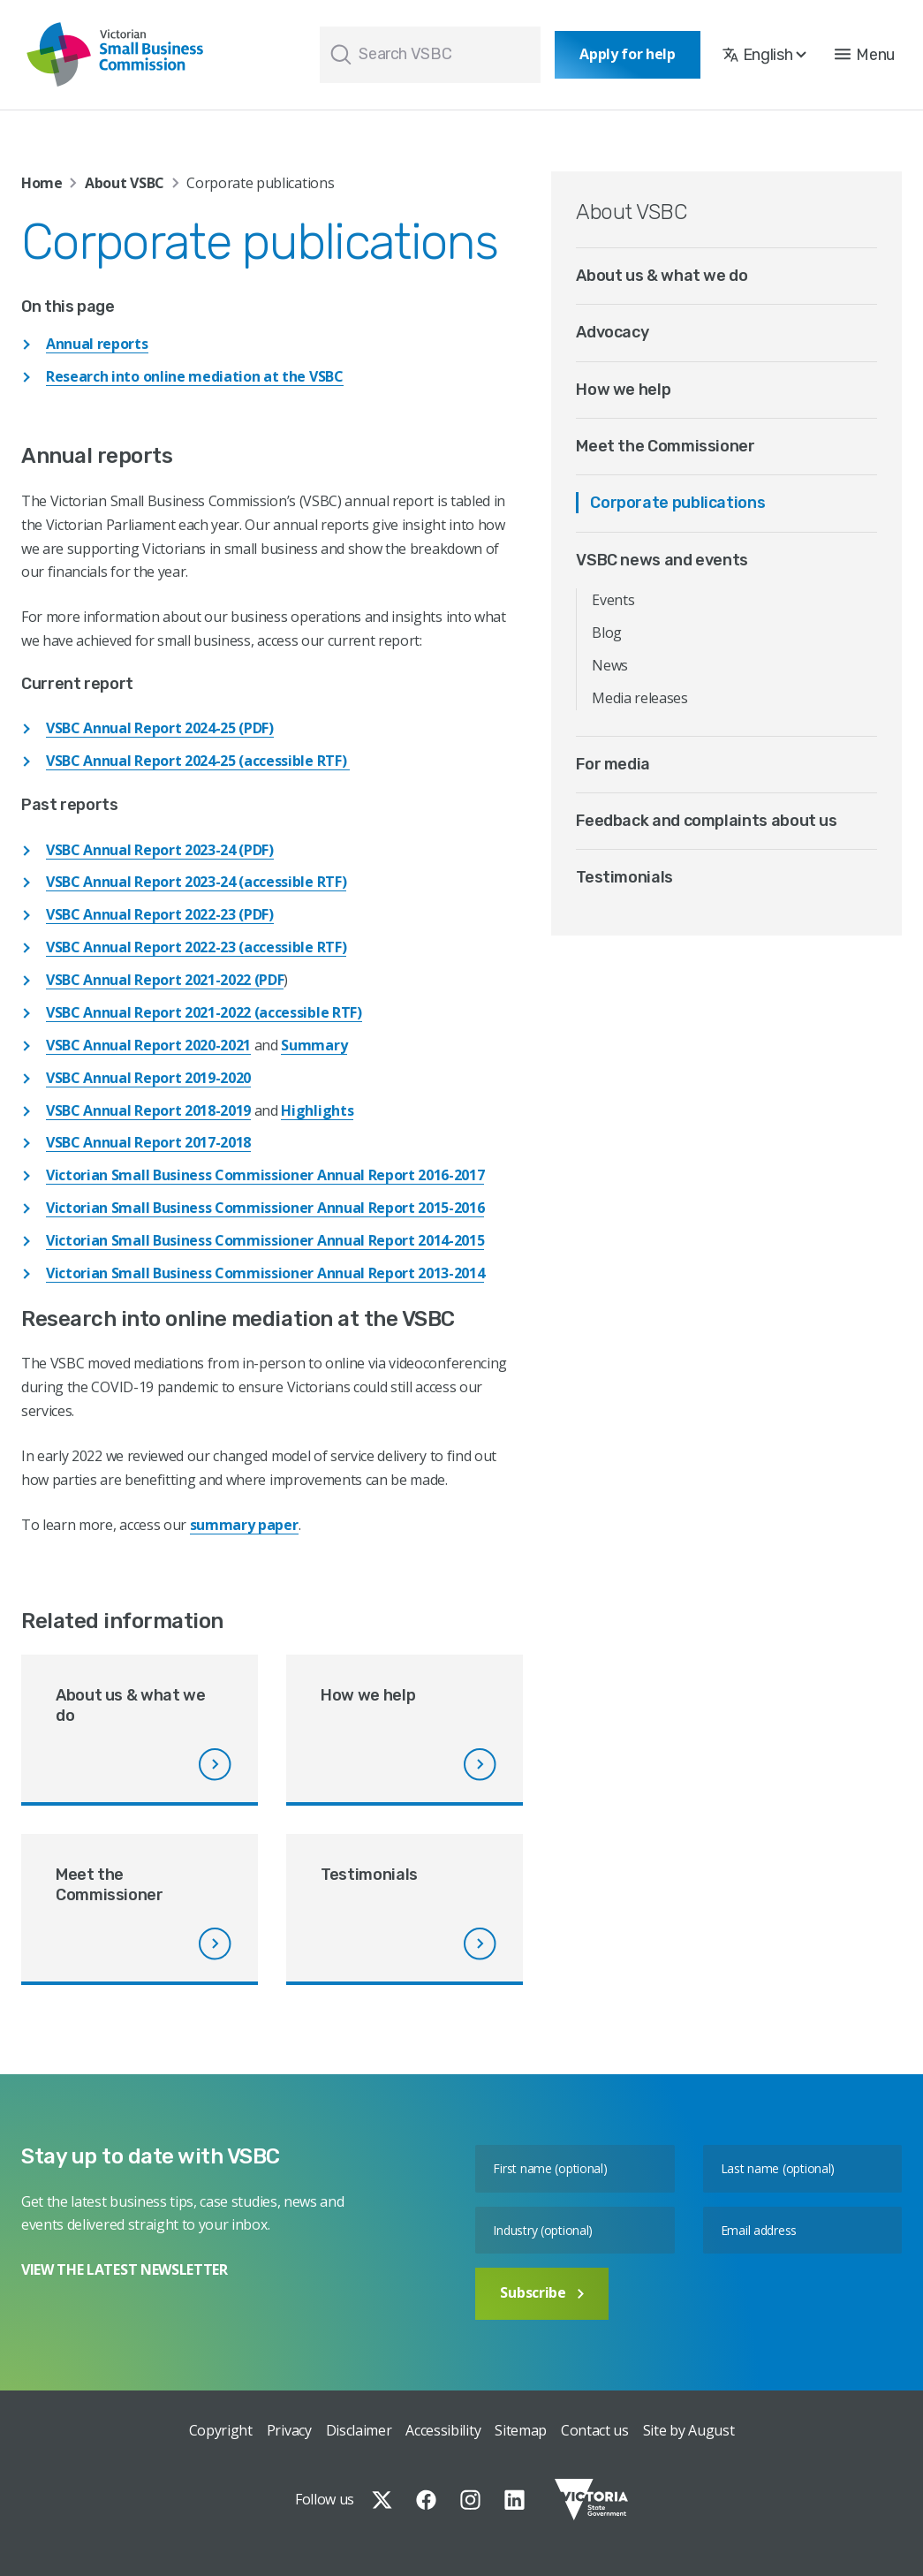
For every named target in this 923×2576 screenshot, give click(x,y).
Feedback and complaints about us (706, 820)
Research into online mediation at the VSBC (195, 376)
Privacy (289, 2430)
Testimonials (624, 877)
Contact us (595, 2430)
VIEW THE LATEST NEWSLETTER (124, 2269)
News (610, 665)
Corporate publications (677, 502)
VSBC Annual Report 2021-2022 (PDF (165, 979)
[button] (865, 55)
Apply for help (627, 54)
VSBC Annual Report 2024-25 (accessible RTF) (198, 760)
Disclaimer (359, 2430)
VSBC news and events (662, 560)
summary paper (244, 1524)
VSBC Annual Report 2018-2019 (148, 1110)
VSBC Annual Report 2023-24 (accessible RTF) (196, 881)
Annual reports (97, 343)
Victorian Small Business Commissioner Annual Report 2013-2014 (265, 1273)
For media (613, 764)
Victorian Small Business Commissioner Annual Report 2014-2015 (265, 1240)
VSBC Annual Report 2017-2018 (148, 1142)
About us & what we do (661, 275)
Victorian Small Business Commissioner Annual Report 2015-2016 (265, 1207)
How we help (623, 389)
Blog (607, 632)
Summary (314, 1045)
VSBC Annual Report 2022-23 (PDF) (160, 914)
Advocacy (612, 332)
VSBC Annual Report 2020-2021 (148, 1045)
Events (613, 600)
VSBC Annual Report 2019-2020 (148, 1077)
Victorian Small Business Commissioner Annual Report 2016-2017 (265, 1175)
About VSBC (124, 183)
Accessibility (442, 2430)
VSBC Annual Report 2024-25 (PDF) (160, 728)
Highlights (317, 1110)
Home (42, 183)
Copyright (221, 2430)
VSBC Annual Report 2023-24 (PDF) (160, 850)
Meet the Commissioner (665, 446)
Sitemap (521, 2430)
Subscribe (541, 2292)
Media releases (640, 698)
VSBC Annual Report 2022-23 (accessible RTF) (196, 947)
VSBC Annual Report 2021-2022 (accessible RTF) (204, 1012)
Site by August (689, 2430)
